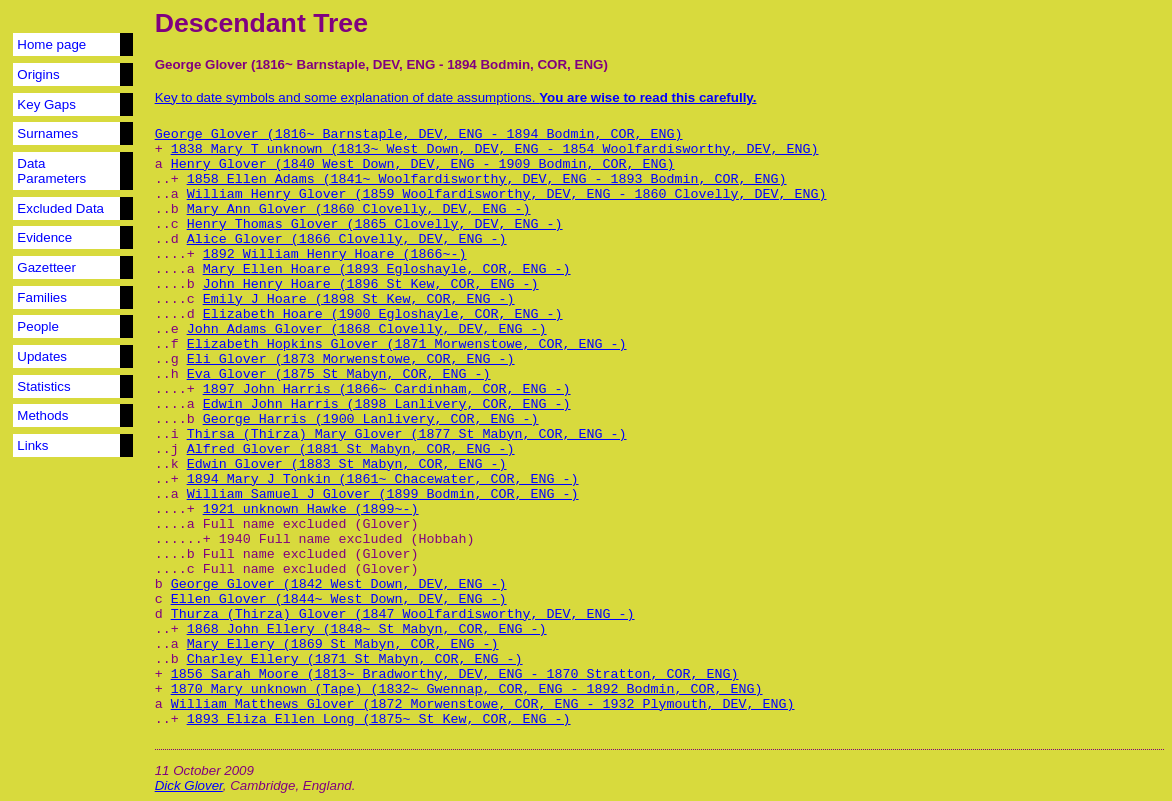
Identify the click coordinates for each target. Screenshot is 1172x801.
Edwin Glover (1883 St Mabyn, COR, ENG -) (347, 464)
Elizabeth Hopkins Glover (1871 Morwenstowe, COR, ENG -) (407, 344)
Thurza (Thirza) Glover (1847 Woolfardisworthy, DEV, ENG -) (403, 614)
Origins (38, 74)
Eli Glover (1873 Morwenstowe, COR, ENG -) (351, 359)
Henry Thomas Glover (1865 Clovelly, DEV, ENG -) (375, 224)
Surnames (47, 133)
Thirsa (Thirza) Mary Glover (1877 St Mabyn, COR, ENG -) (407, 434)
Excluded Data (60, 208)
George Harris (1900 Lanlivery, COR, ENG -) (371, 419)
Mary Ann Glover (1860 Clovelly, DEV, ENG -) (359, 209)
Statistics (43, 386)
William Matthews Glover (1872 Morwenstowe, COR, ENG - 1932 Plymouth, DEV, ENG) (483, 704)
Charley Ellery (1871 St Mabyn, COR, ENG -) (355, 659)
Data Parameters (51, 171)
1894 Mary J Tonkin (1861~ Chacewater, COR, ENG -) (383, 479)
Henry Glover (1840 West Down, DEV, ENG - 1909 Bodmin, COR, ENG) (423, 164)
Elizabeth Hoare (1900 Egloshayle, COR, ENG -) (383, 314)
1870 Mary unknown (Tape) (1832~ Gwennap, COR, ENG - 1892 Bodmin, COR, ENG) (467, 689)
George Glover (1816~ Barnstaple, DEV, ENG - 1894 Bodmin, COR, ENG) (419, 134)
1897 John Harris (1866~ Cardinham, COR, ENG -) (387, 389)
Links (32, 445)
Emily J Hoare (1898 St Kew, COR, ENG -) (359, 299)
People (38, 326)
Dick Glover (189, 785)
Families (42, 297)
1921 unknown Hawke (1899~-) (311, 509)
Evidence (44, 237)
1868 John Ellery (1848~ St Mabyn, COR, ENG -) (367, 629)
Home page (51, 44)
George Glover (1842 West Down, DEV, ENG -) (339, 584)
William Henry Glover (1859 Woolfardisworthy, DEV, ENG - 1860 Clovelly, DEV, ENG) (507, 194)
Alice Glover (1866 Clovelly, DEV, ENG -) (347, 239)
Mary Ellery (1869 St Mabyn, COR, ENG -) (343, 644)
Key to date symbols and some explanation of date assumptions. (456, 97)
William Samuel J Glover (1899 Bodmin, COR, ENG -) (383, 494)
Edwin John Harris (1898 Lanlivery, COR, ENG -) (387, 404)
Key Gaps (46, 104)
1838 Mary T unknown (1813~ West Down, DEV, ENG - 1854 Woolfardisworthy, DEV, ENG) (495, 149)
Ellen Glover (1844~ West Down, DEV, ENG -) (339, 599)
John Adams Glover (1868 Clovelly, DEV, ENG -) (367, 329)
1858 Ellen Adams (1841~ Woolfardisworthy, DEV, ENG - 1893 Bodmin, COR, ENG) (487, 179)
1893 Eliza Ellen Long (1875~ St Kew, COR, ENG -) (379, 719)
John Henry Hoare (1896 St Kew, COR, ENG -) (371, 284)
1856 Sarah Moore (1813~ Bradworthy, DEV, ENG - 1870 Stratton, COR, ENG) (455, 674)
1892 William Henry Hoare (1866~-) (335, 254)
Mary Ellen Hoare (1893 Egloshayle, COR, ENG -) (387, 269)
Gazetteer (46, 267)
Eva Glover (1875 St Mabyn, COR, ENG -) (339, 374)
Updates (42, 356)
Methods (42, 415)
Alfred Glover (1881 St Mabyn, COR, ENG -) (351, 449)
